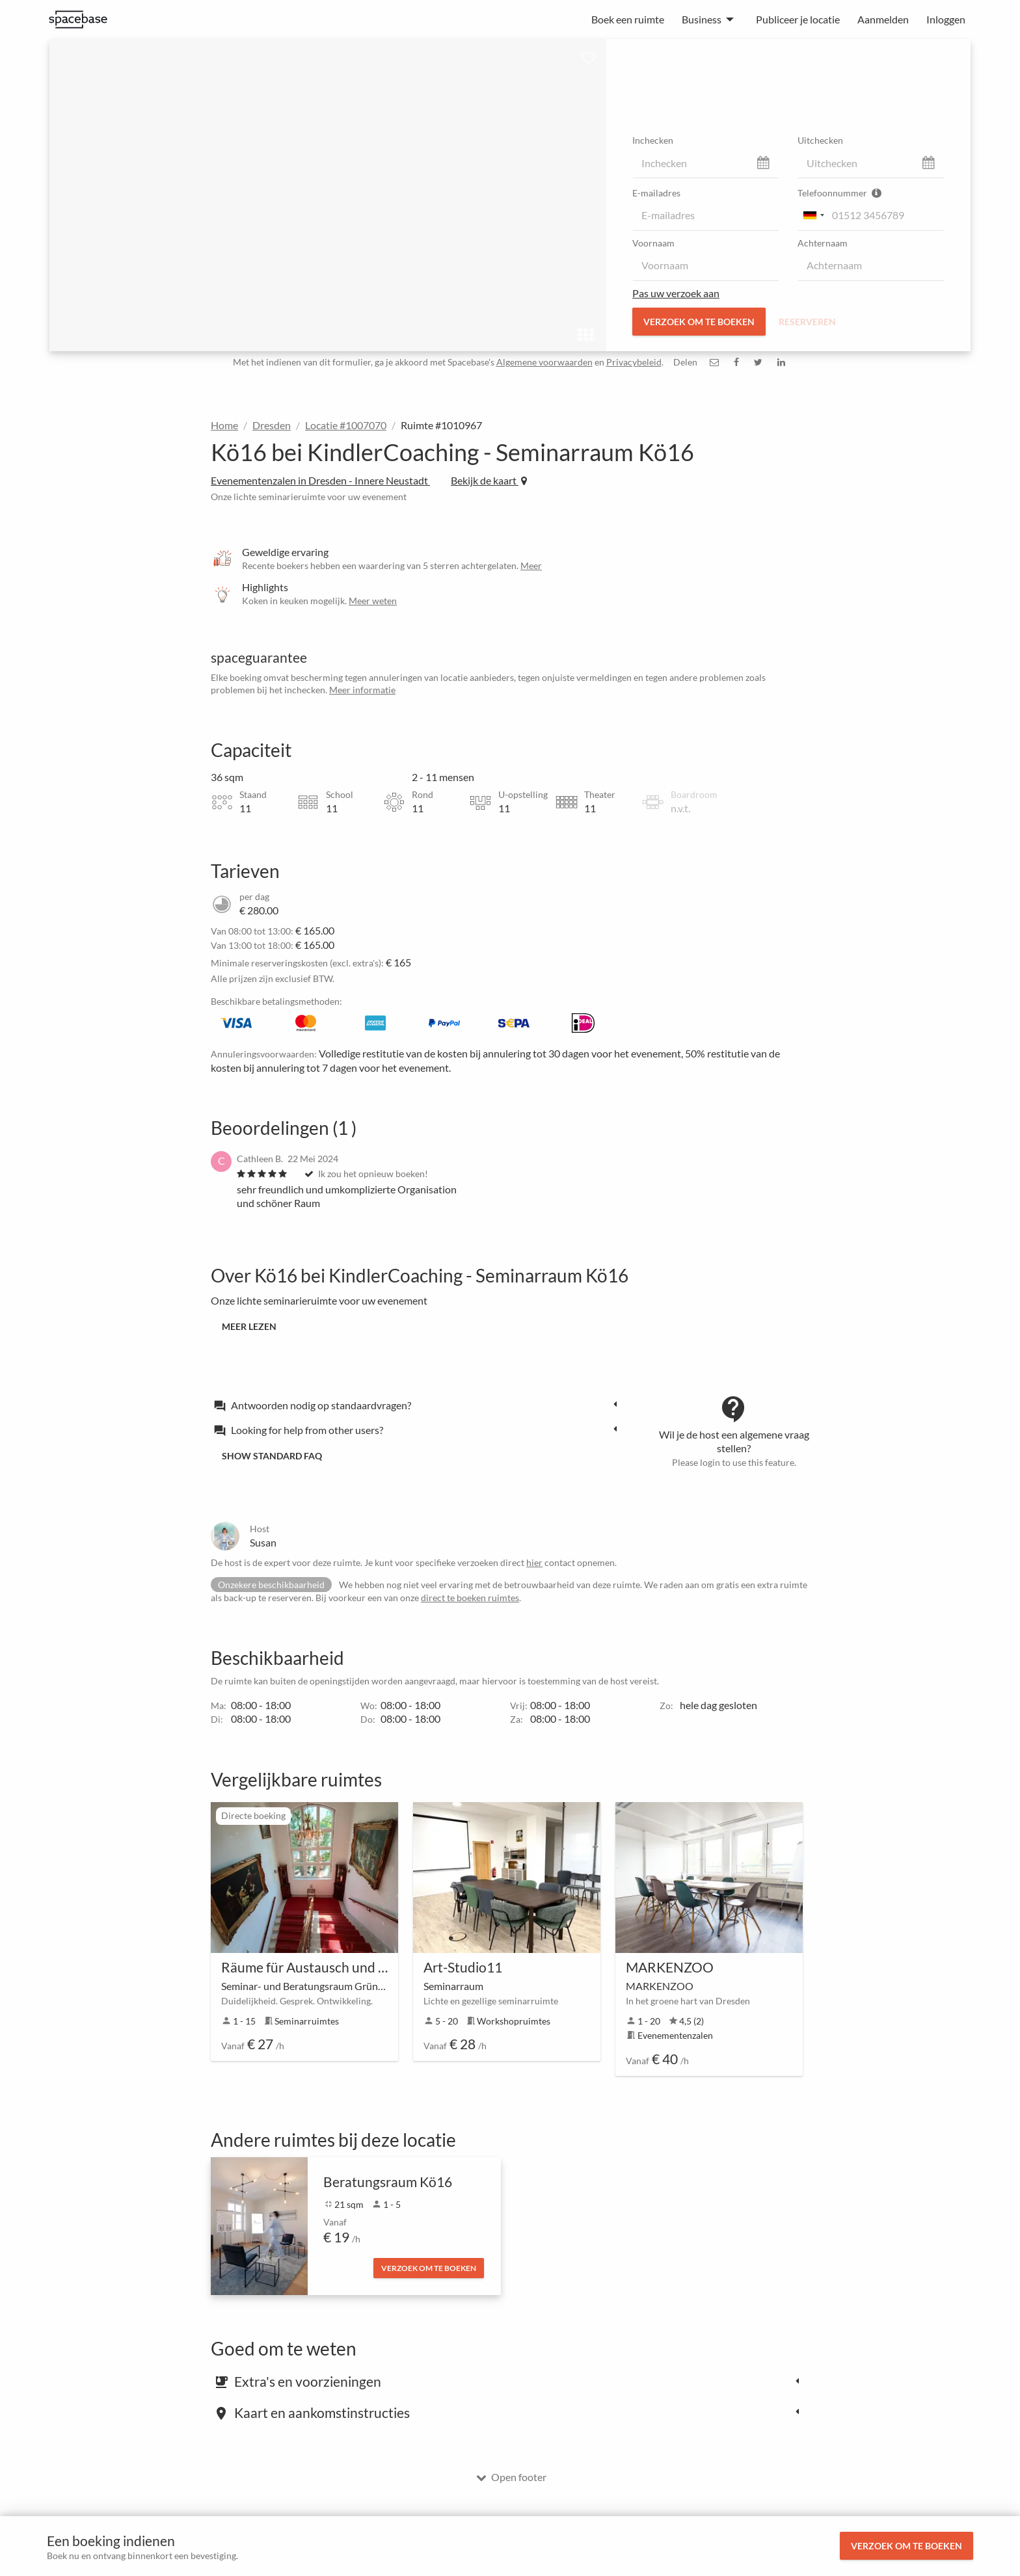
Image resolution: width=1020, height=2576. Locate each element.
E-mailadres (656, 192)
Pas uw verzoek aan (675, 293)
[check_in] (705, 162)
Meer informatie (362, 689)
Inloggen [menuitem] (945, 19)
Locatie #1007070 (345, 425)
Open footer (511, 2477)
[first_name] (705, 265)
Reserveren (807, 321)
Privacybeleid (634, 361)
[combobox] (813, 215)
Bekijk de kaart (489, 480)
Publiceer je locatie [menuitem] (798, 19)
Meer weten (373, 600)
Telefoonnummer (839, 192)
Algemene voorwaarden (544, 361)
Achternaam (823, 242)
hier (534, 1562)
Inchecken (652, 140)
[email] (705, 215)
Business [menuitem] (701, 19)
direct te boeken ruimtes (470, 1597)
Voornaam (653, 242)
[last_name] (871, 265)
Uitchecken (820, 140)
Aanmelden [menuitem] (883, 19)
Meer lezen (249, 1326)
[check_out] (871, 162)
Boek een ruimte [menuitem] (627, 19)
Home (224, 425)
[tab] (419, 1404)
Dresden (271, 425)
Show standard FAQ (272, 1455)
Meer (531, 565)
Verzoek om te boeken (906, 2545)
